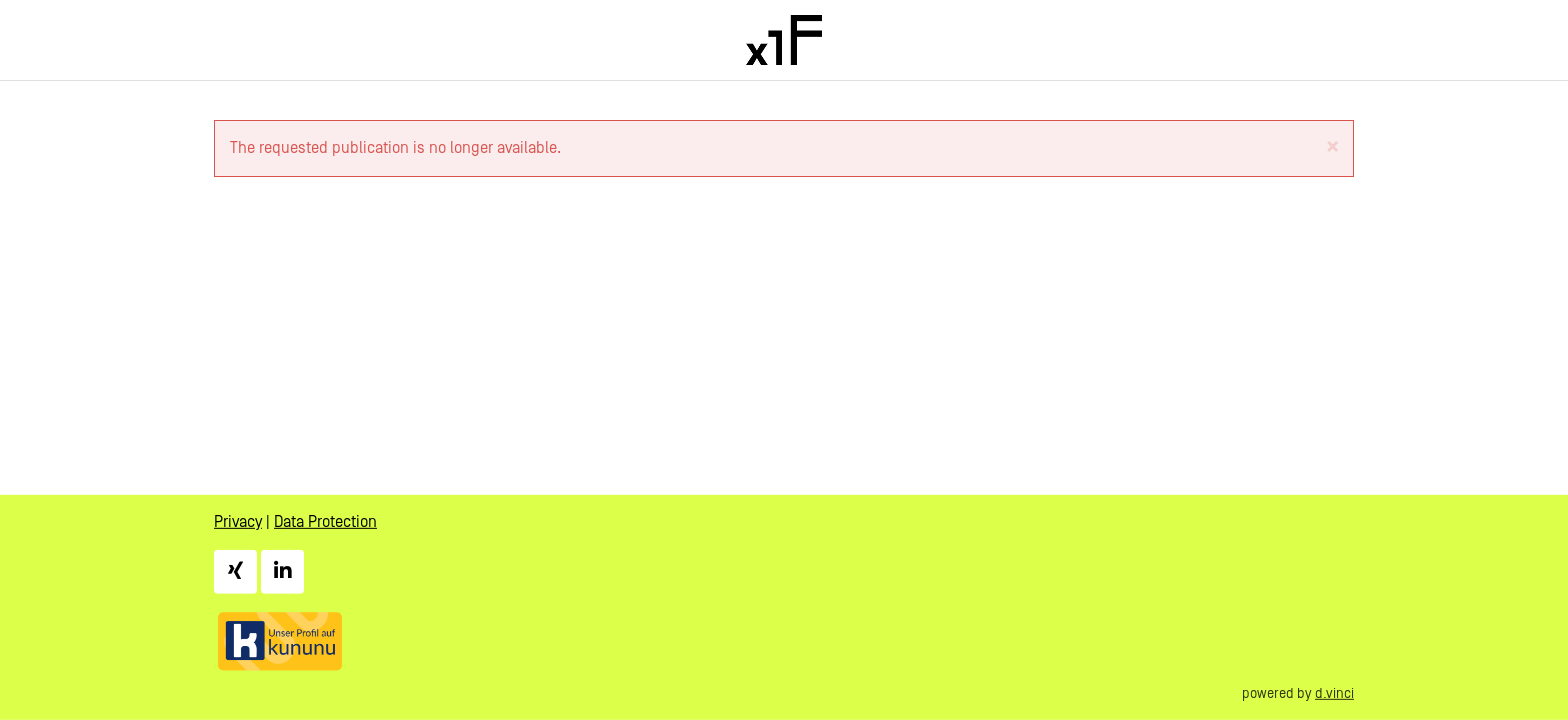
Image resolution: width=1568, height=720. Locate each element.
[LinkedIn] (282, 571)
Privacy (238, 522)
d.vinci (1334, 693)
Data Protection (325, 522)
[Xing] (235, 571)
